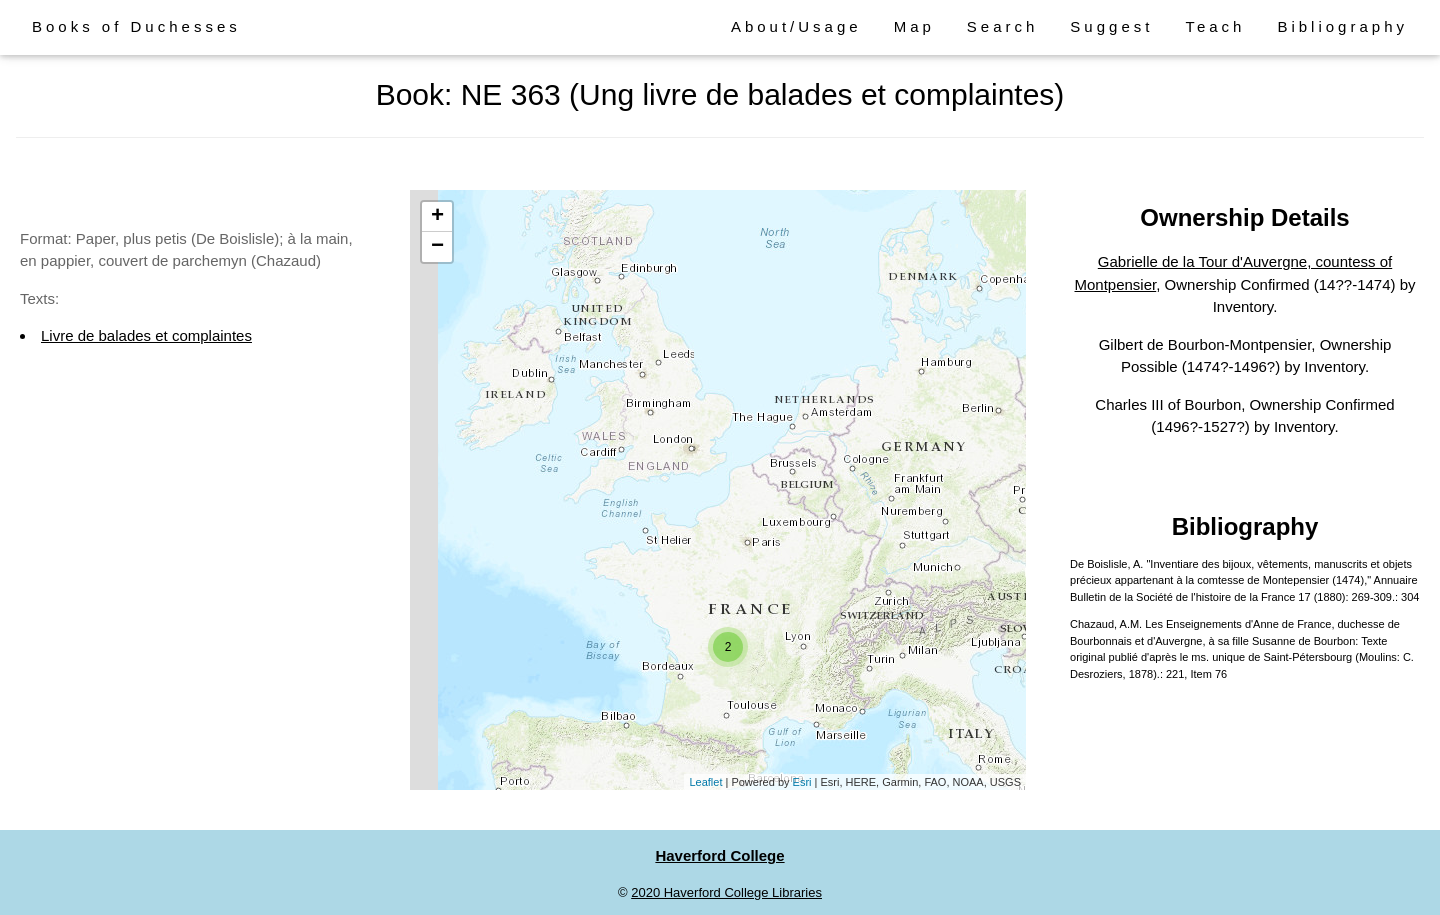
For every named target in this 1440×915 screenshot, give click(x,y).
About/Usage (796, 26)
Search (1003, 26)
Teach (1215, 26)
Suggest (1111, 26)
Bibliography (1342, 26)
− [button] (437, 247)
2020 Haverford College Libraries (726, 892)
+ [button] (437, 217)
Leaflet (705, 782)
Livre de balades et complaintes (146, 335)
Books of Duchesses (136, 26)
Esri (802, 782)
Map (914, 26)
